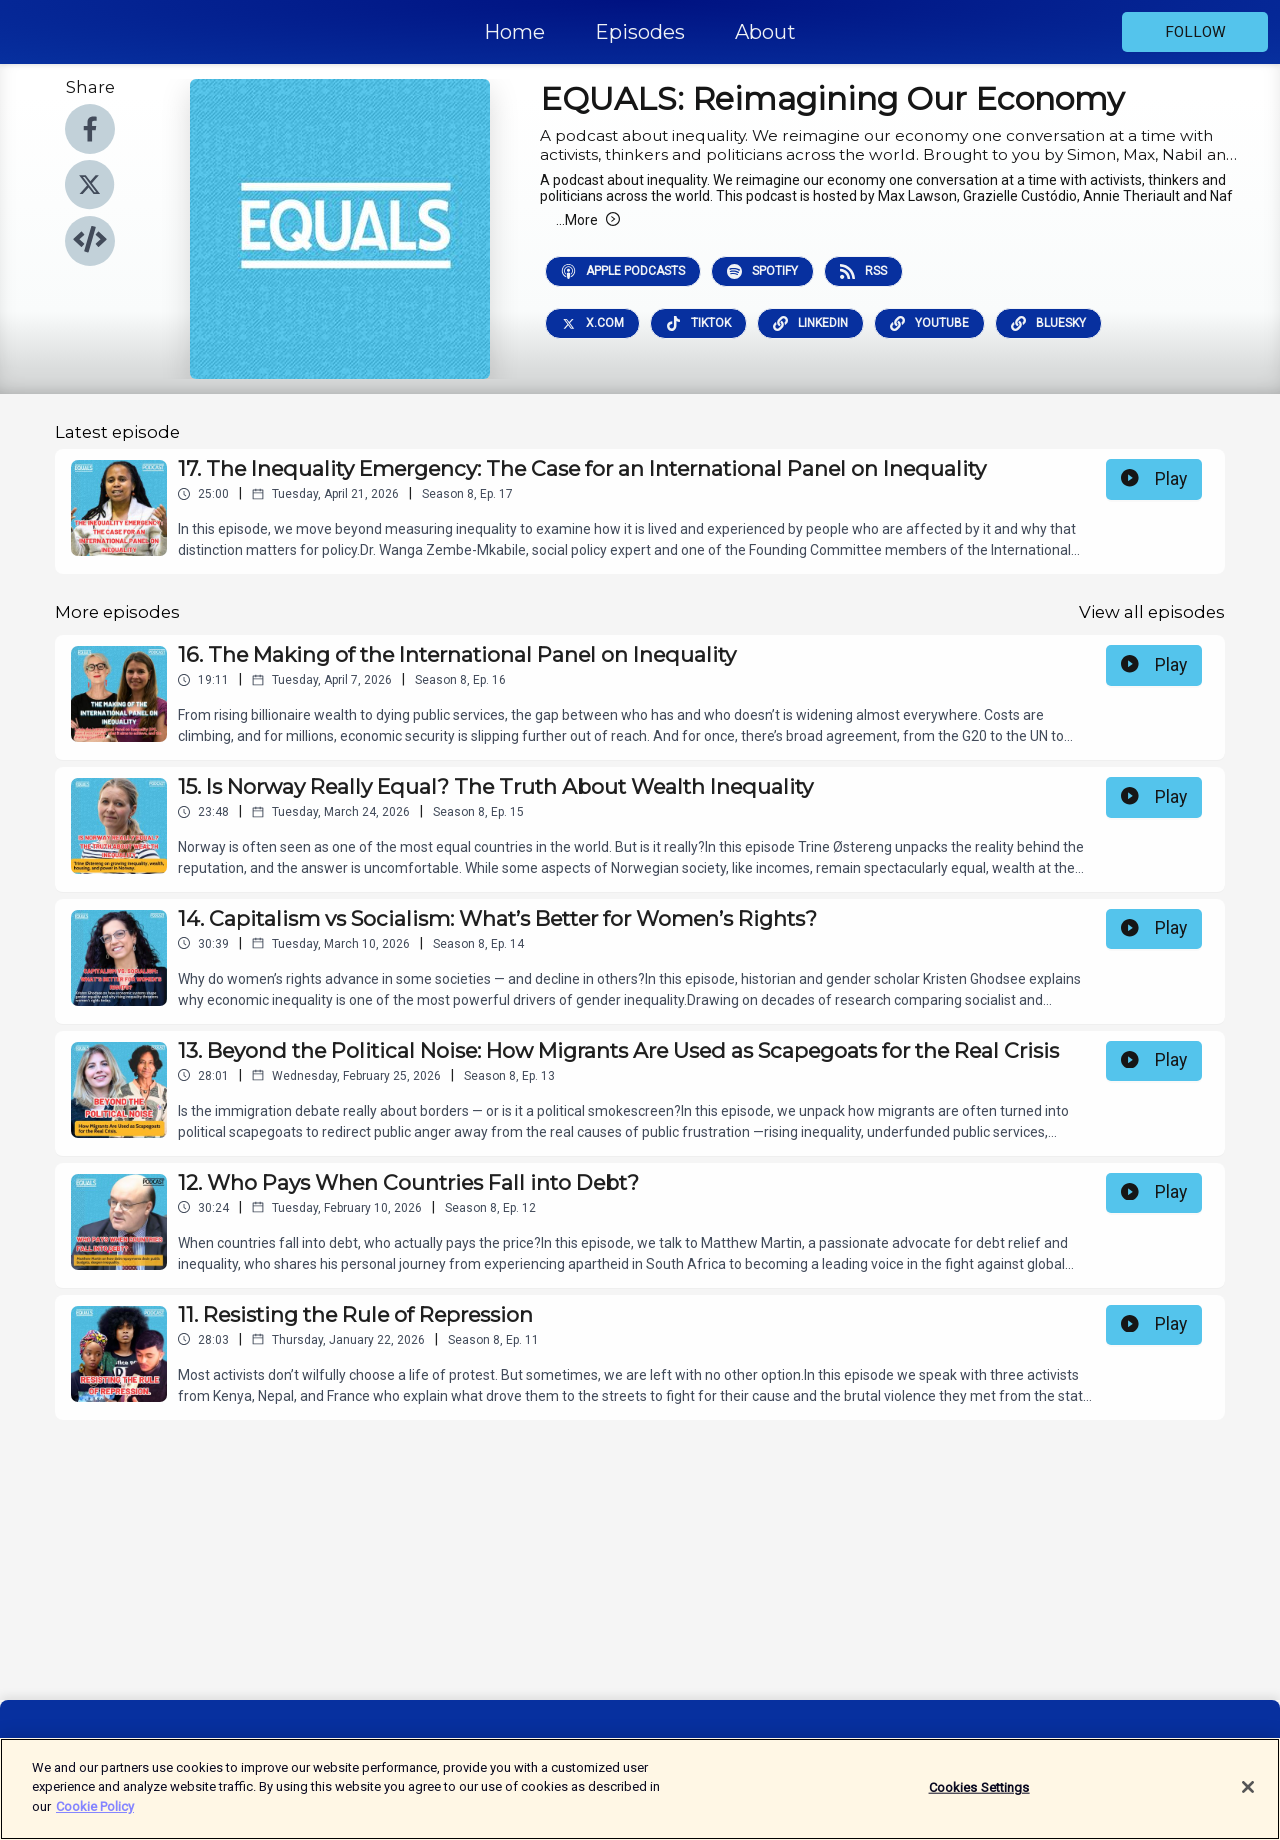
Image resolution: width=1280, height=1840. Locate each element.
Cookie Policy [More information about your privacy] (95, 1819)
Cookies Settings (979, 1800)
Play (1154, 479)
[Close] (1248, 1800)
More (588, 220)
